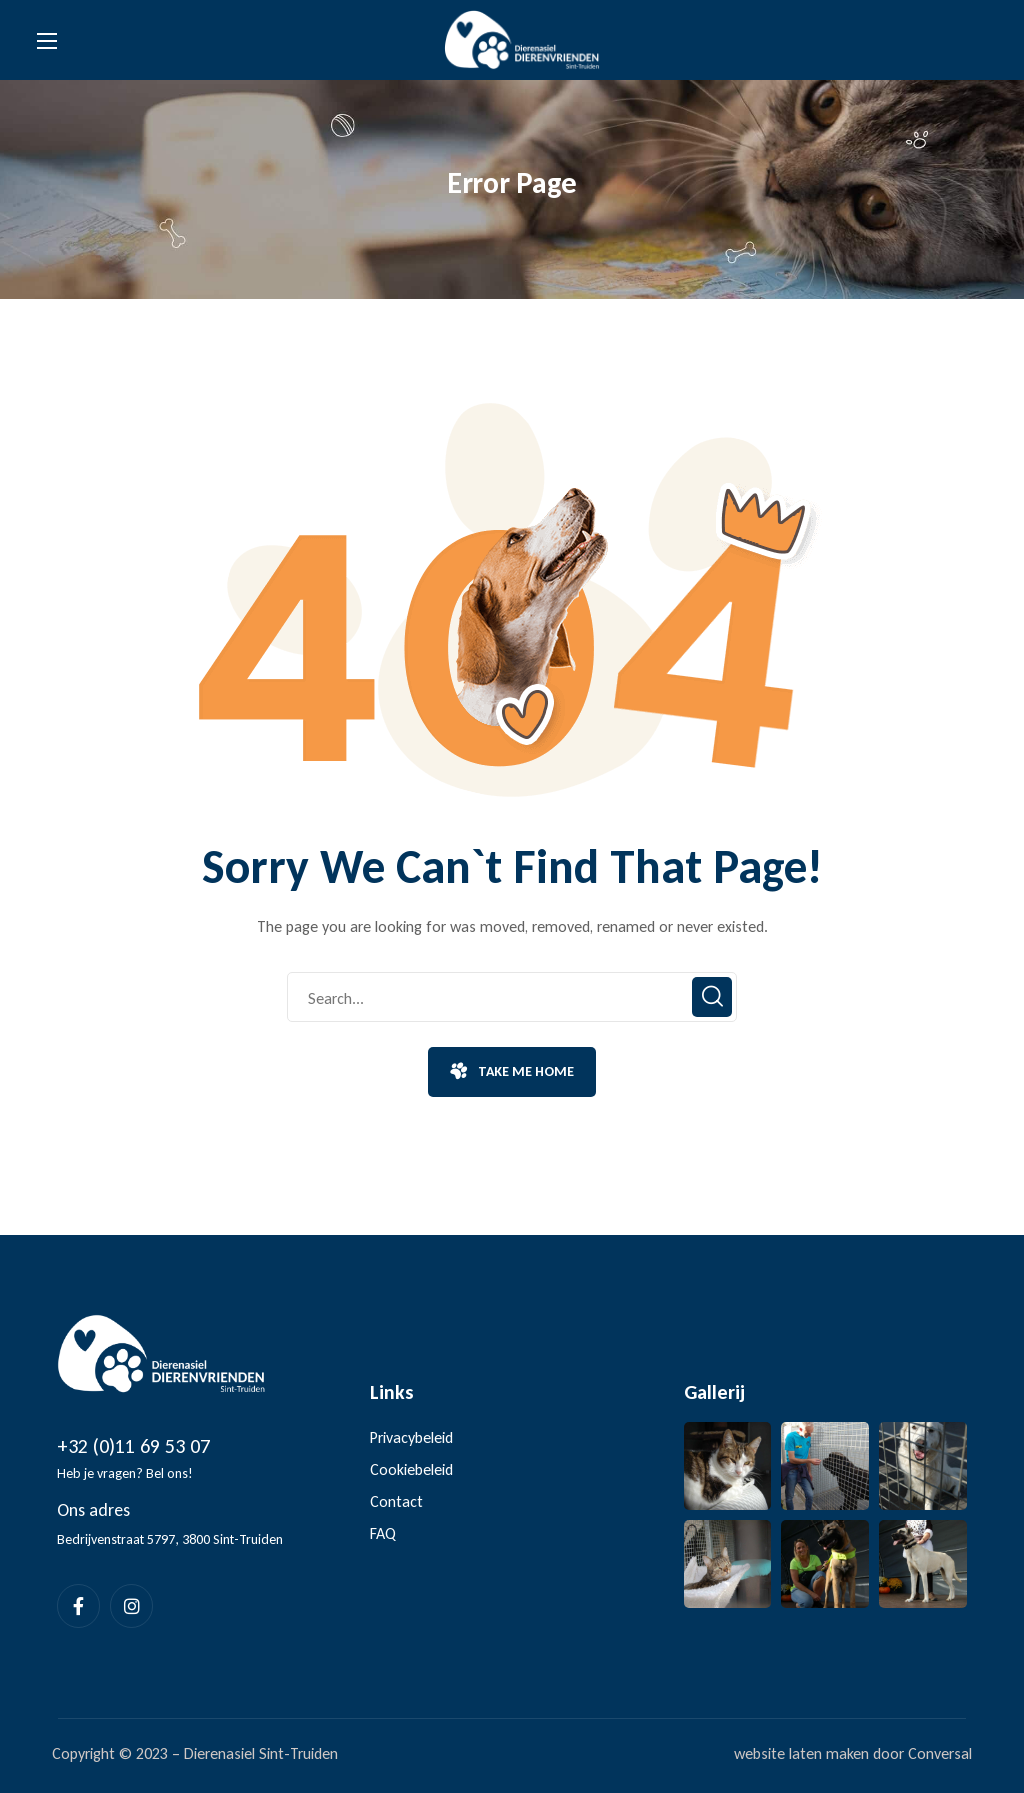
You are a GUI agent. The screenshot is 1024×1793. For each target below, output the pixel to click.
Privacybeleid (411, 1437)
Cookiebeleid (411, 1469)
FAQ (383, 1533)
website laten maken (801, 1753)
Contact (396, 1501)
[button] (512, 1072)
